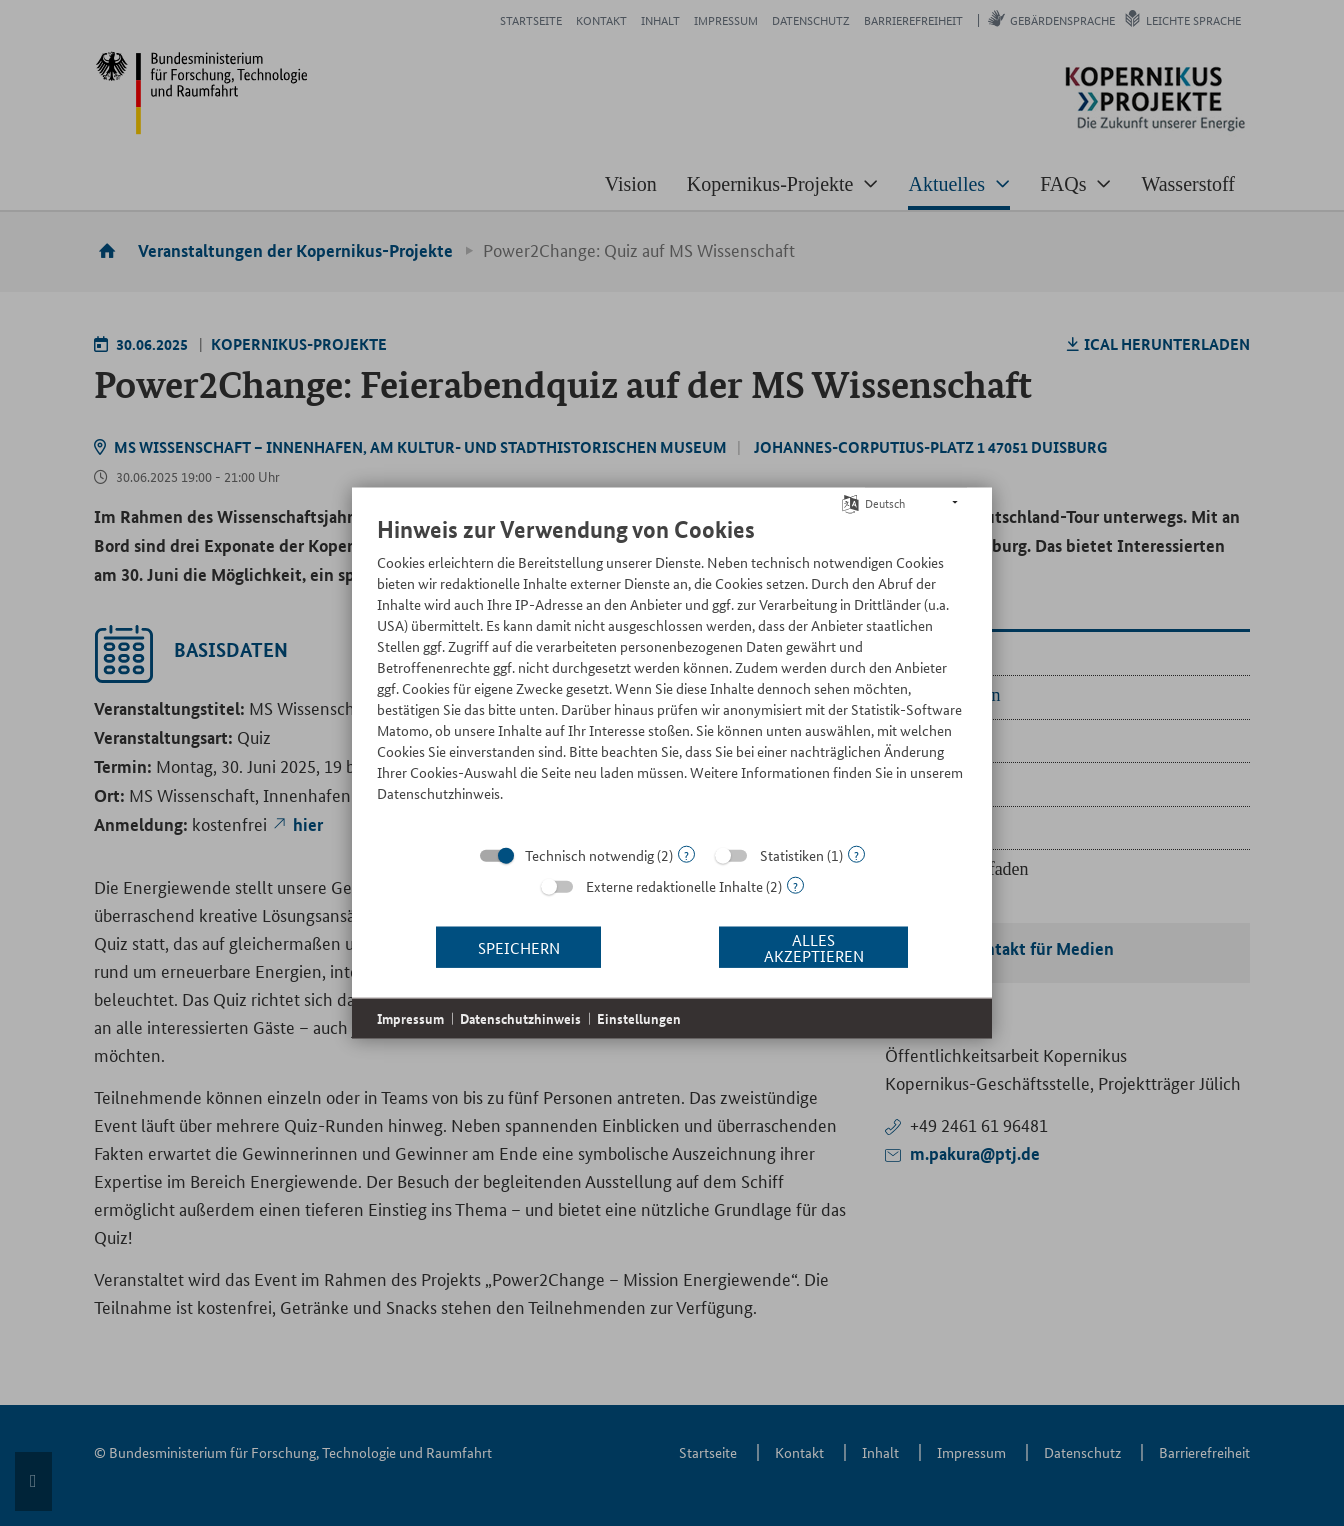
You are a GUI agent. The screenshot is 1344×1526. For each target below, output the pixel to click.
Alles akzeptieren (814, 946)
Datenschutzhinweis (520, 1018)
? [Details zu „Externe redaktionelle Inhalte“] (795, 885)
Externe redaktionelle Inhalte (674, 886)
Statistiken (792, 855)
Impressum (410, 1018)
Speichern (519, 946)
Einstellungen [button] (639, 1018)
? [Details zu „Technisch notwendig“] (686, 854)
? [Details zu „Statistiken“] (856, 854)
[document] (672, 674)
